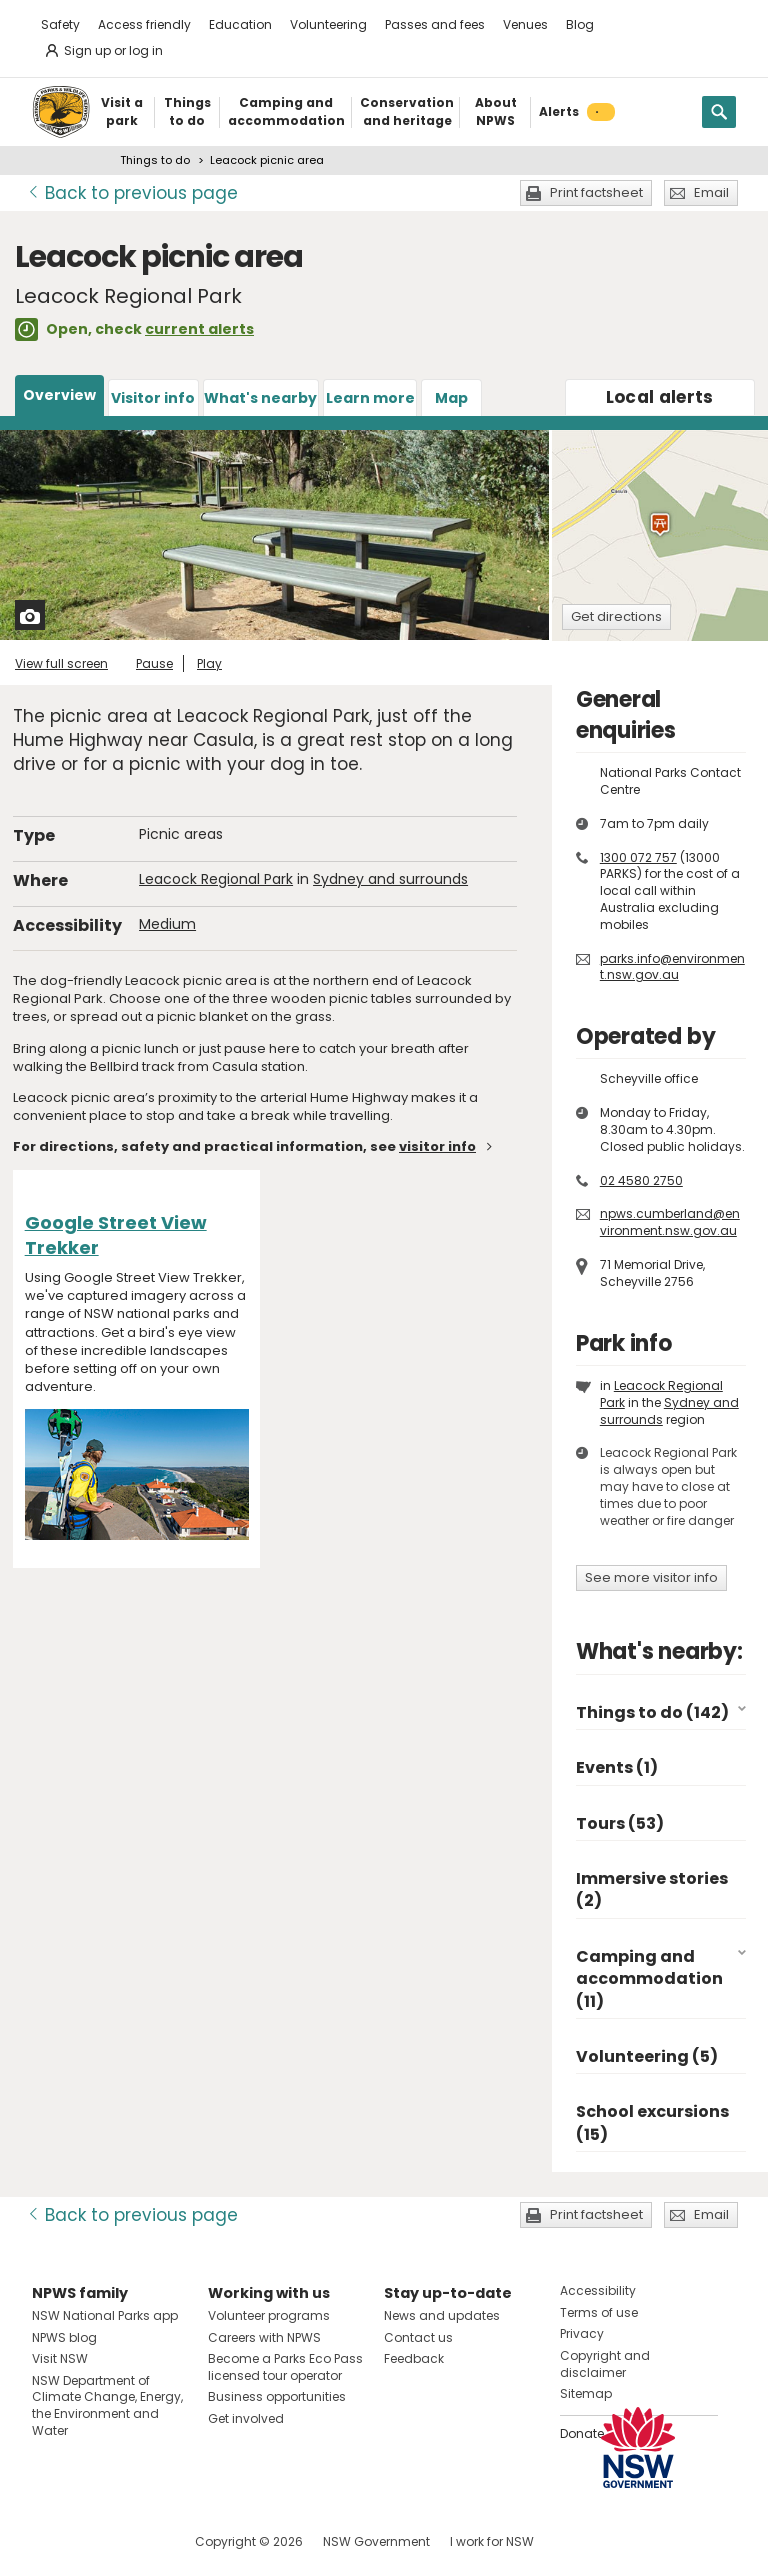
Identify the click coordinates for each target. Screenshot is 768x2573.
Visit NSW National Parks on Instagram (93, 2541)
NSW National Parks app (105, 2315)
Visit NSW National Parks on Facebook (50, 2541)
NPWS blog (64, 2337)
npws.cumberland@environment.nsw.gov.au (670, 1222)
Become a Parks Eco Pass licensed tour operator (285, 2367)
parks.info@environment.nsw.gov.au (672, 967)
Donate (582, 2433)
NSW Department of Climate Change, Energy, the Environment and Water (107, 2405)
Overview (59, 395)
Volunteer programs (269, 2315)
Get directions (616, 616)
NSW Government (376, 2541)
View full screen (61, 663)
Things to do (155, 160)
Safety (60, 24)
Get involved (246, 2418)
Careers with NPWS (264, 2337)
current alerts (199, 329)
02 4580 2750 (641, 1180)
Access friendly (144, 24)
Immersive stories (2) (652, 1889)
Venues (525, 24)
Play (209, 663)
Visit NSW (60, 2358)
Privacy (582, 2333)
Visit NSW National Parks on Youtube (136, 2541)
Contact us (418, 2337)
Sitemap (586, 2393)
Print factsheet (596, 192)
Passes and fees (435, 24)
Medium (167, 924)
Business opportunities (277, 2396)
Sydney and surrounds (390, 879)
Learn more (370, 398)
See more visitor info (651, 1577)
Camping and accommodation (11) (649, 1979)
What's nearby (260, 398)
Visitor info (153, 398)
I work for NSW (492, 2541)
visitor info (437, 1146)
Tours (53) (620, 1823)
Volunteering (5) (647, 2056)
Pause (154, 663)
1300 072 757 (638, 857)
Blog (580, 24)
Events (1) (617, 1767)
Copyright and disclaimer (605, 2364)
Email (711, 192)
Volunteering (328, 24)
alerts (660, 397)
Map (451, 398)
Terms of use (599, 2312)
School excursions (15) (652, 2122)
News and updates (442, 2315)
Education (240, 24)
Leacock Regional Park (216, 879)
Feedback (414, 2358)
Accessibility (598, 2290)
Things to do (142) (652, 1712)
